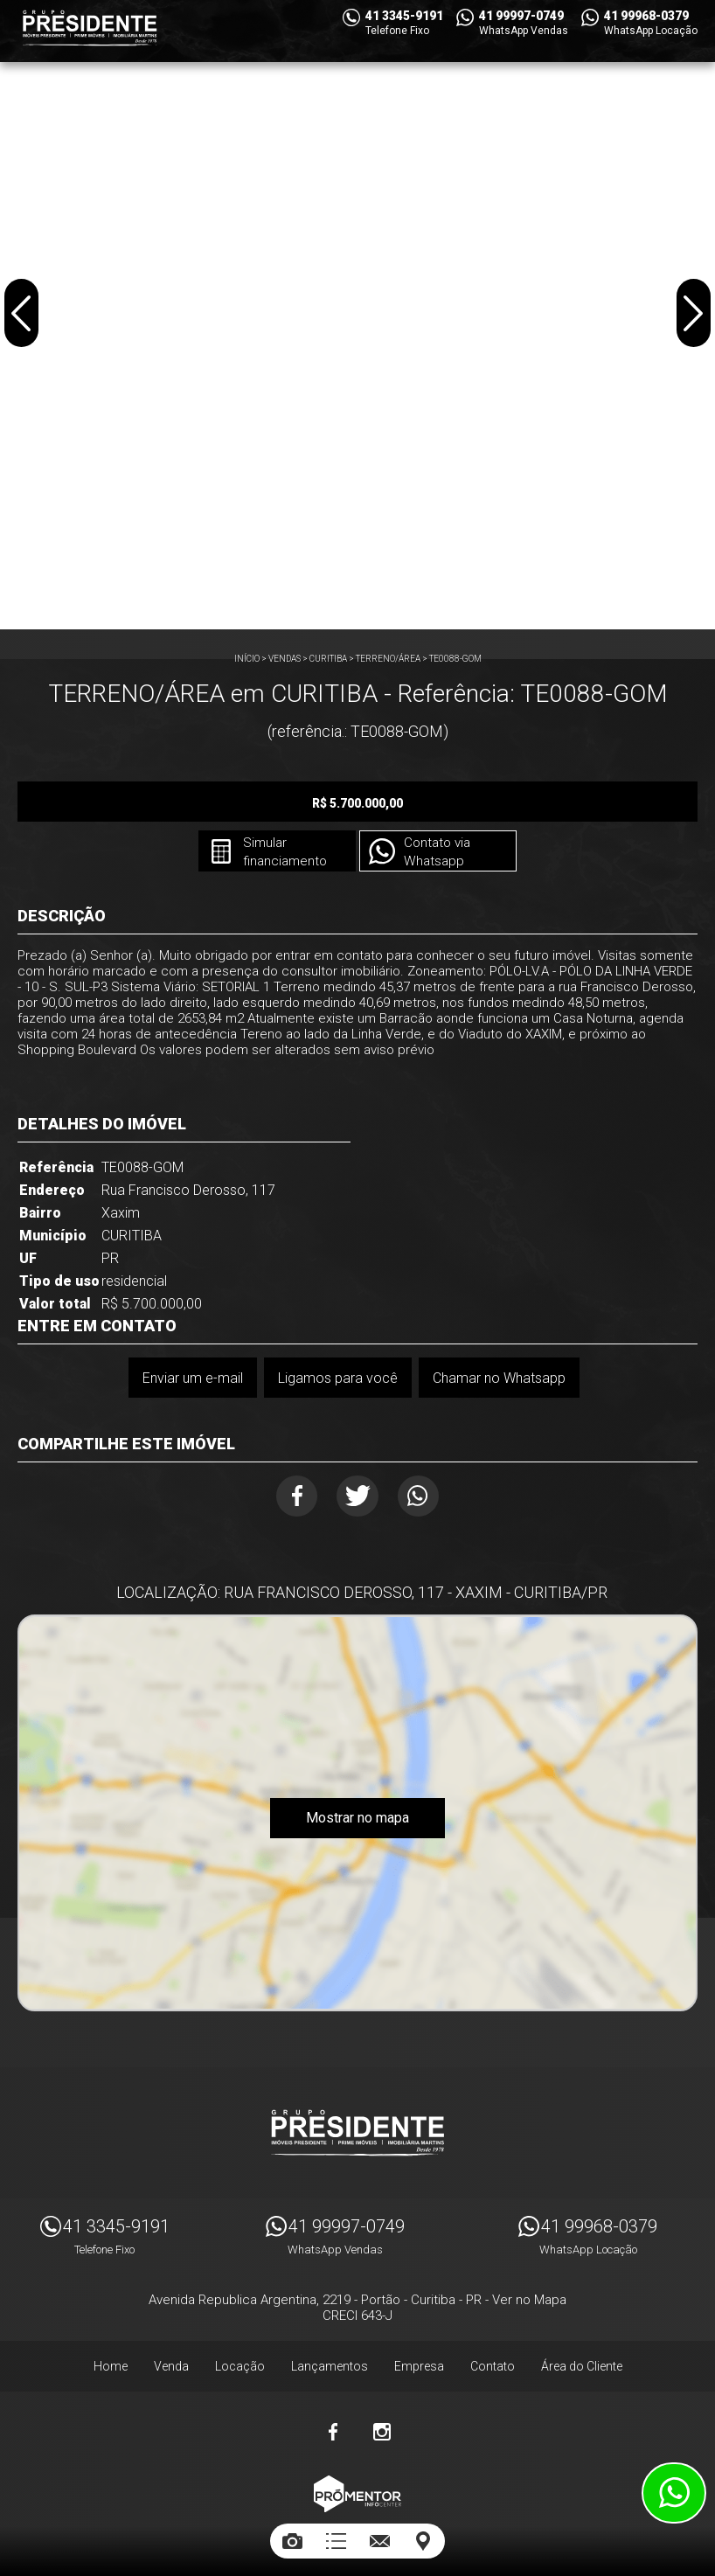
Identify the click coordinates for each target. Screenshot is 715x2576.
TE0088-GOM (455, 658)
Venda (171, 2359)
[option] (357, 314)
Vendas (284, 658)
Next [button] (692, 318)
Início (247, 658)
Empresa (419, 2359)
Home (111, 2359)
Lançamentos (329, 2359)
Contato (492, 2359)
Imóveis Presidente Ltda (357, 2126)
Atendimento (674, 2493)
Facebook (289, 1498)
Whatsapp (427, 1498)
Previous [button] (22, 318)
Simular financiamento (280, 852)
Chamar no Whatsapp (500, 1378)
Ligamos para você (337, 1378)
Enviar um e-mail (190, 1378)
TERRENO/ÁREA (388, 658)
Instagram (381, 2424)
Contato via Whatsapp (439, 852)
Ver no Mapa (529, 2293)
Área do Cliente (581, 2359)
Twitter (358, 1498)
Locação (240, 2359)
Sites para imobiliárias (357, 2521)
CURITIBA (328, 658)
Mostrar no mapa (357, 1824)
